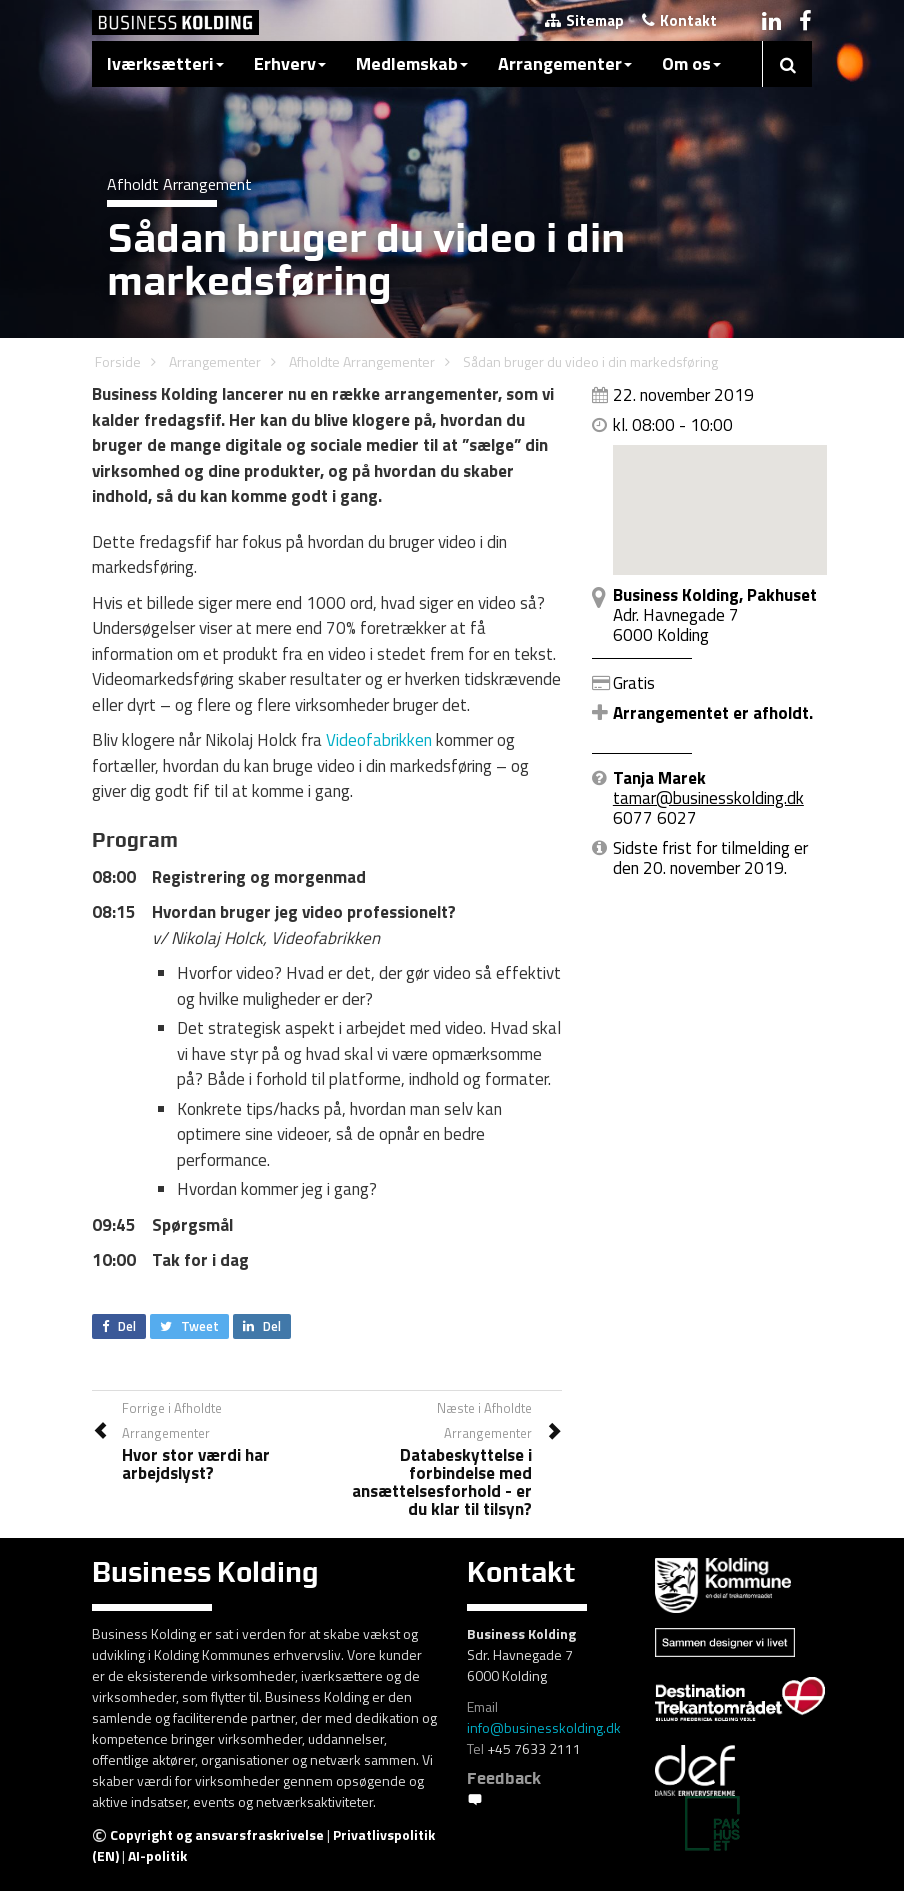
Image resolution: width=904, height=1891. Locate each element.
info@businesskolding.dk (544, 1727)
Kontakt (679, 20)
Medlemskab (412, 63)
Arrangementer (565, 63)
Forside (118, 361)
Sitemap (584, 20)
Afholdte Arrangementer (362, 361)
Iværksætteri (165, 63)
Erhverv (290, 63)
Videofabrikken (379, 740)
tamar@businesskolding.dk (708, 798)
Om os (691, 63)
